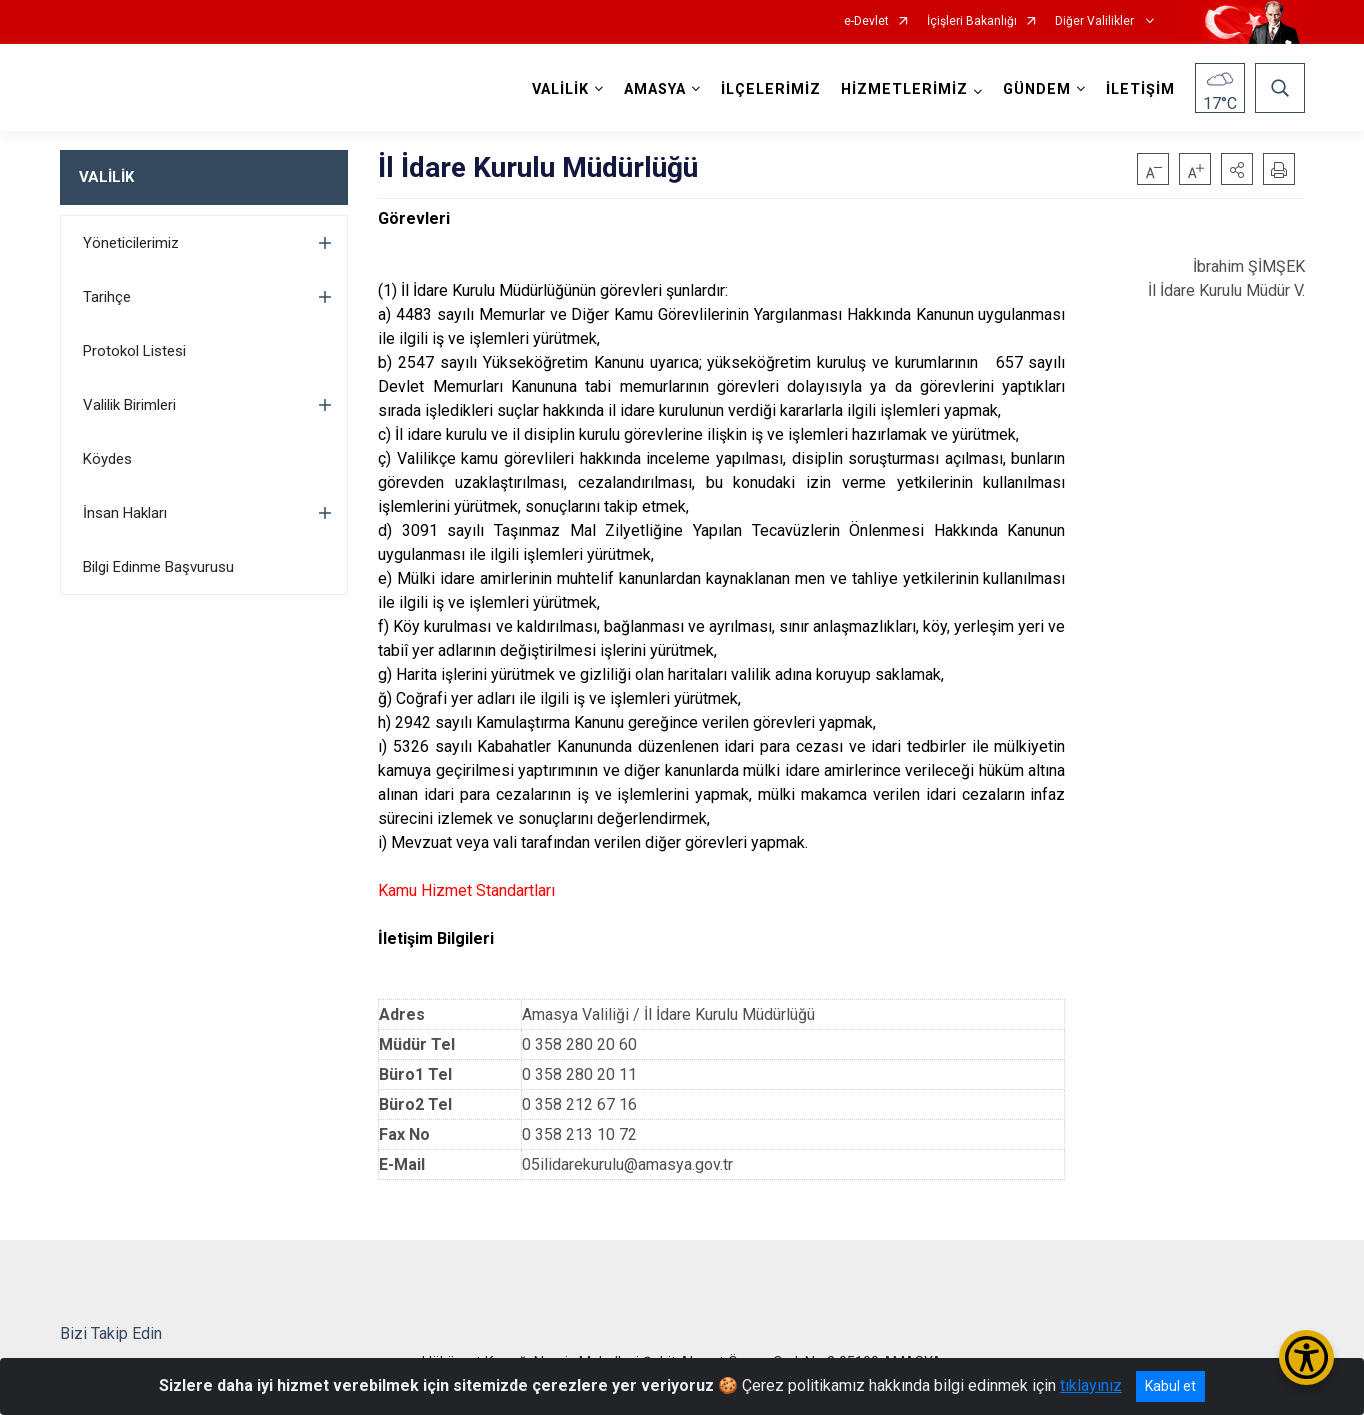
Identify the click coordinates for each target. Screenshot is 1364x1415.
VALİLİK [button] (560, 89)
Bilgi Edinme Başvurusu (158, 567)
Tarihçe (107, 297)
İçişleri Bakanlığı (972, 21)
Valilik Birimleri (129, 405)
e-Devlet (866, 21)
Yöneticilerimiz (131, 243)
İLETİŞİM (1140, 89)
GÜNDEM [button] (1037, 89)
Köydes (107, 459)
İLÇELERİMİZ (771, 89)
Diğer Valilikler (1096, 21)
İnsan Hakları (125, 513)
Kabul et (1170, 1386)
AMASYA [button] (655, 89)
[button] (1237, 169)
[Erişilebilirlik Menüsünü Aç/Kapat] (1306, 1357)
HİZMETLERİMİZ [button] (904, 89)
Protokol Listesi (134, 351)
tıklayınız (1091, 1385)
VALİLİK (106, 177)
